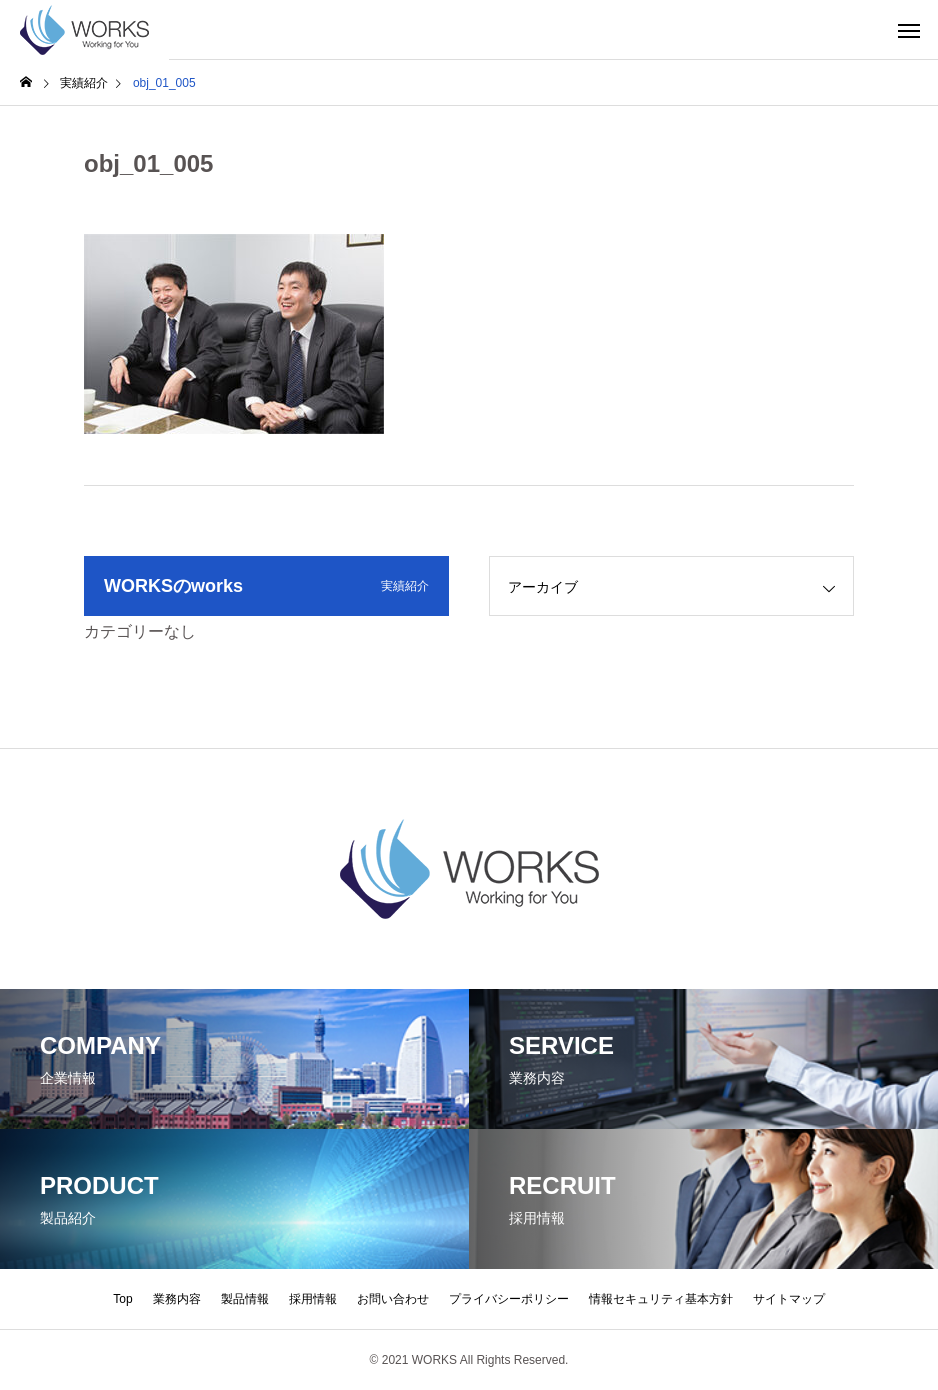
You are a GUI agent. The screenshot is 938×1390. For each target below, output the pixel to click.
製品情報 (245, 1299)
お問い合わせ (393, 1299)
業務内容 (177, 1299)
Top (122, 1299)
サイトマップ (789, 1299)
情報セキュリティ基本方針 (661, 1299)
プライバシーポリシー (509, 1299)
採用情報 (313, 1299)
